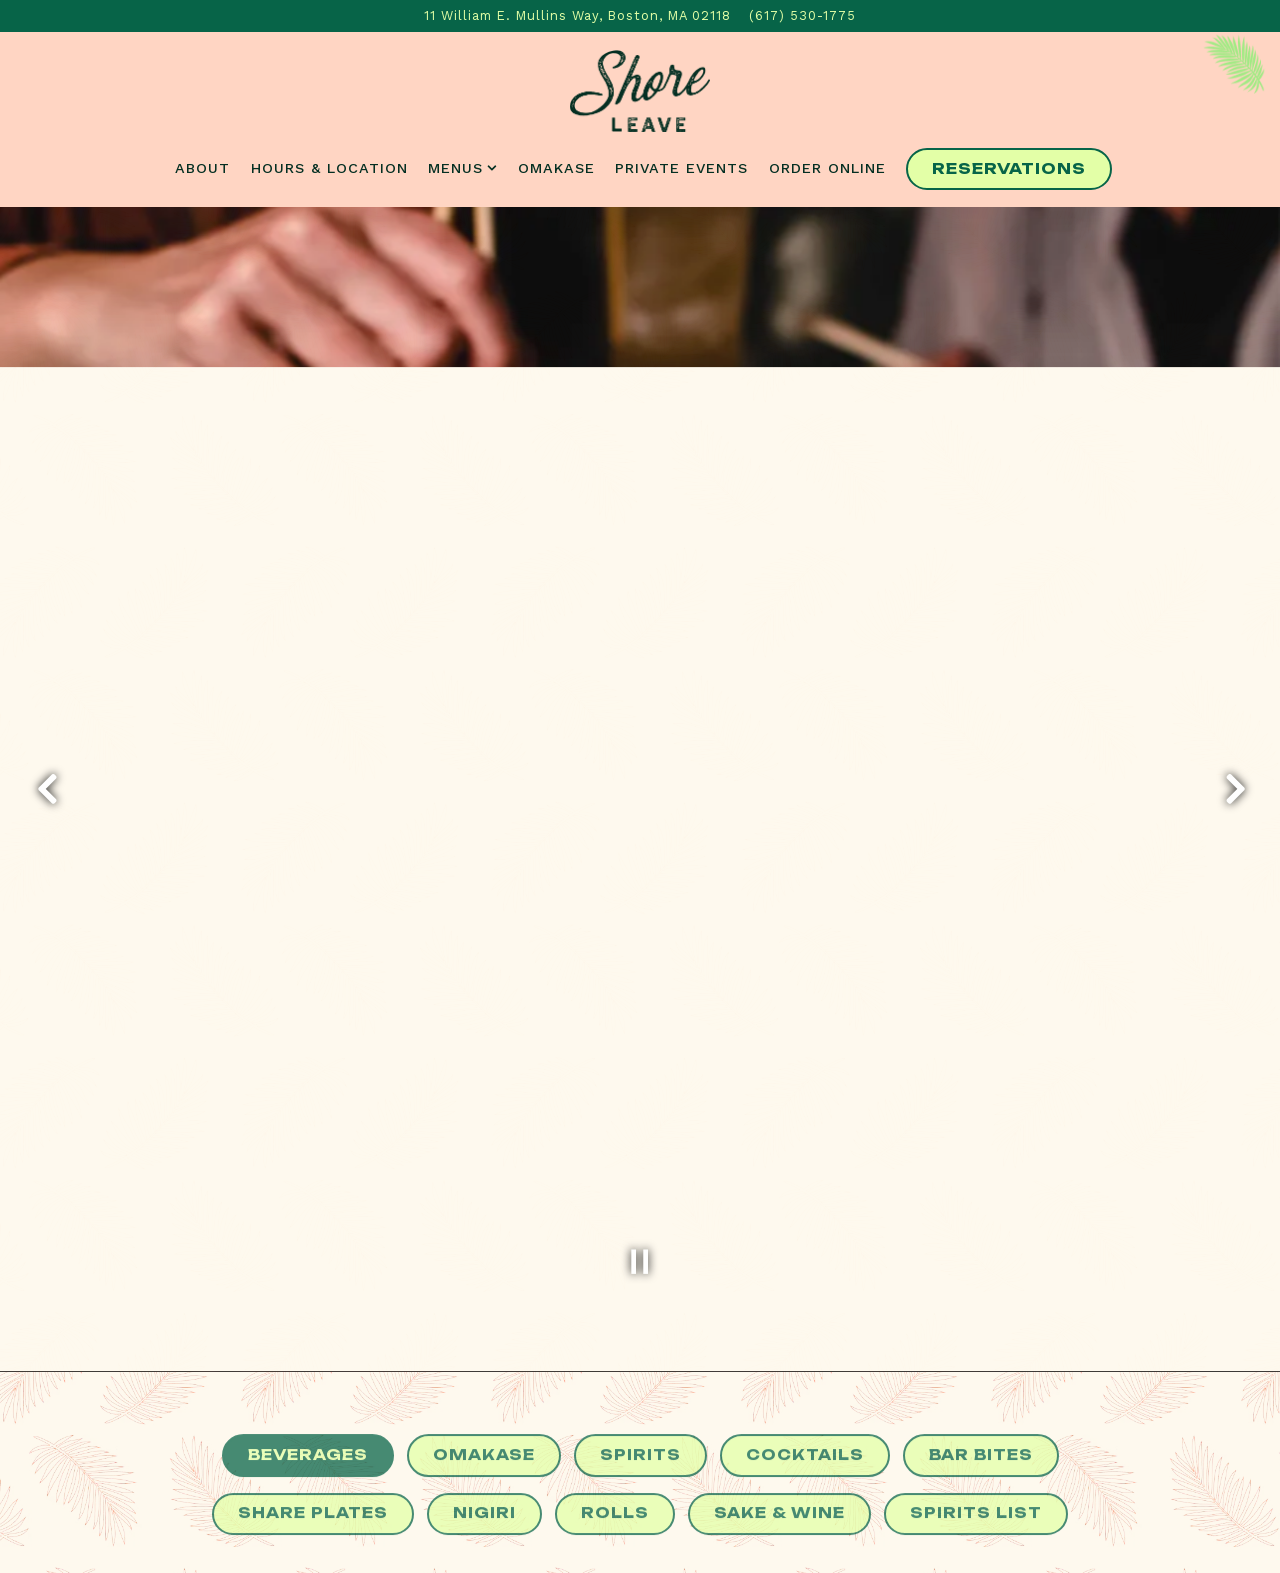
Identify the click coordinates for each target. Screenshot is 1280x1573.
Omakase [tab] (484, 1391)
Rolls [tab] (615, 1450)
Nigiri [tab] (484, 1450)
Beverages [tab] (308, 1391)
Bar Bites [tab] (981, 1391)
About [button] (202, 168)
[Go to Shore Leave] (577, 15)
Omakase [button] (556, 168)
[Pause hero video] (640, 1193)
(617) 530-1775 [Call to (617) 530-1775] (802, 15)
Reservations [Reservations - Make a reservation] (1009, 169)
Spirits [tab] (640, 1391)
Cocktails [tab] (805, 1391)
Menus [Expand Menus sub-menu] (463, 166)
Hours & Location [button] (329, 168)
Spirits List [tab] (976, 1450)
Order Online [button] (827, 168)
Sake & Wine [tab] (779, 1450)
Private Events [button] (681, 168)
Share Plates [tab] (313, 1450)
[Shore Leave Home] (640, 90)
